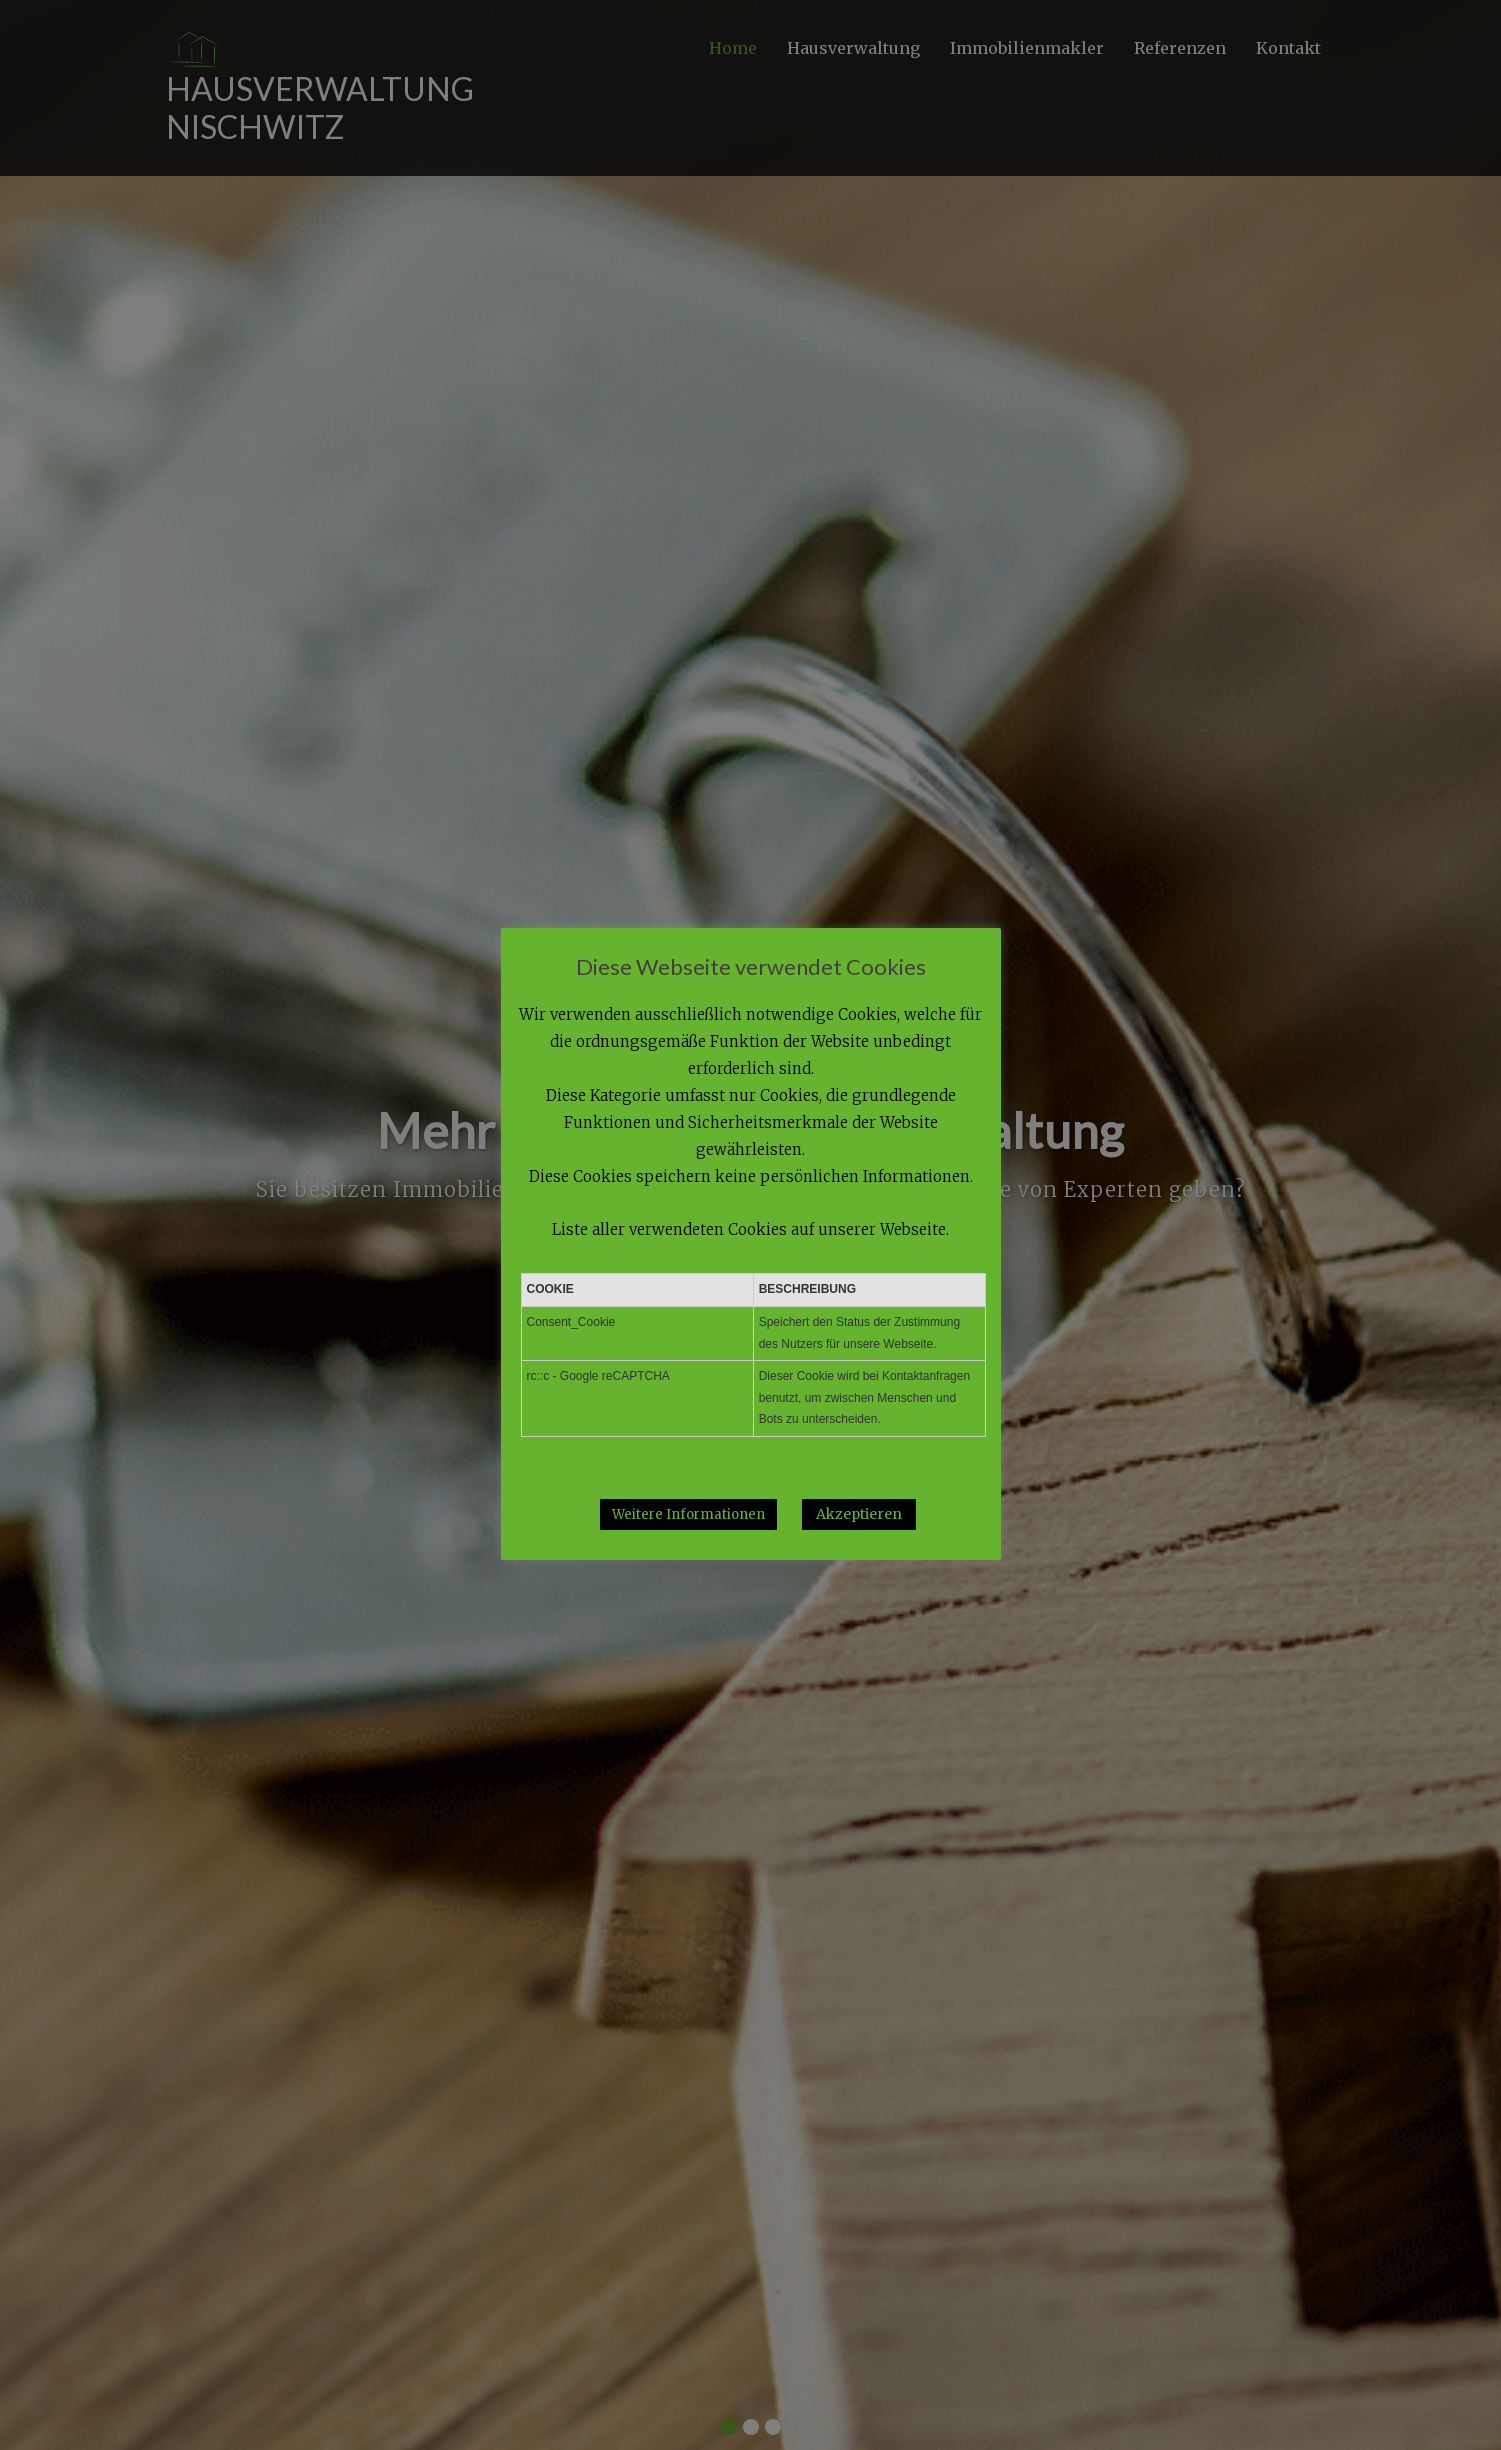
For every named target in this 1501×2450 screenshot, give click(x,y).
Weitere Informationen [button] (688, 1514)
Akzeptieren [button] (859, 1514)
